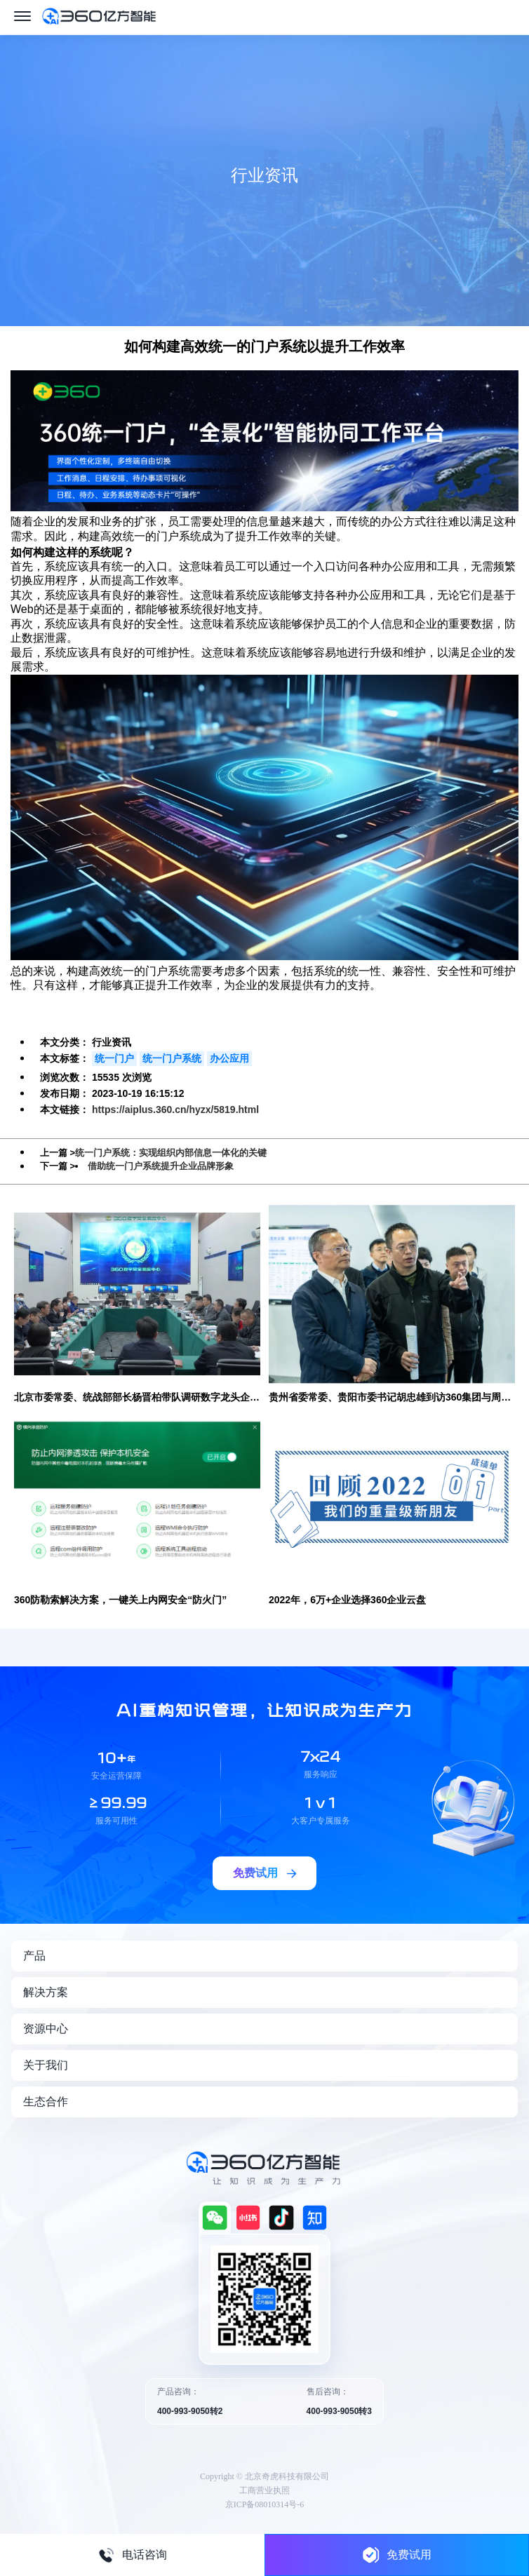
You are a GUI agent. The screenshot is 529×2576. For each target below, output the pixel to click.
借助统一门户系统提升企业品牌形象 (161, 1166)
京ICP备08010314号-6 (264, 2504)
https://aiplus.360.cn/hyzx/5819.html (175, 1109)
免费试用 (397, 2555)
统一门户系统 (171, 1058)
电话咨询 (132, 2555)
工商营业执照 (264, 2490)
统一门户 (114, 1058)
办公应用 (229, 1058)
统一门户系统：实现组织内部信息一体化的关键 (171, 1152)
